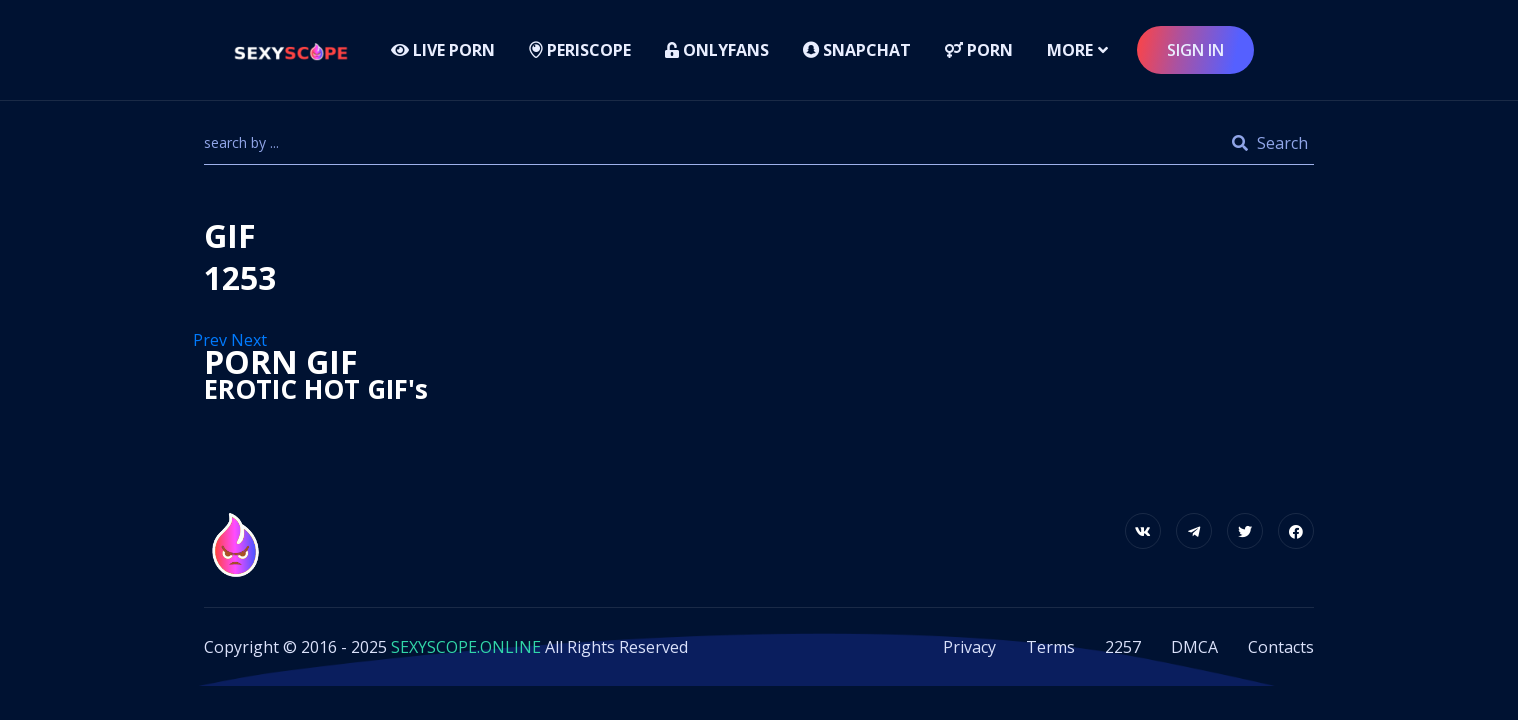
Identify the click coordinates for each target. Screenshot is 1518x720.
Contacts (1281, 647)
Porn (979, 50)
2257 (1123, 647)
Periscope (580, 50)
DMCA (1194, 647)
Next (251, 340)
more (1070, 50)
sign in (1195, 50)
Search (1270, 143)
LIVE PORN (443, 50)
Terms (1050, 647)
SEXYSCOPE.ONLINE (466, 647)
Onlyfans (717, 50)
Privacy (969, 647)
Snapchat (857, 50)
